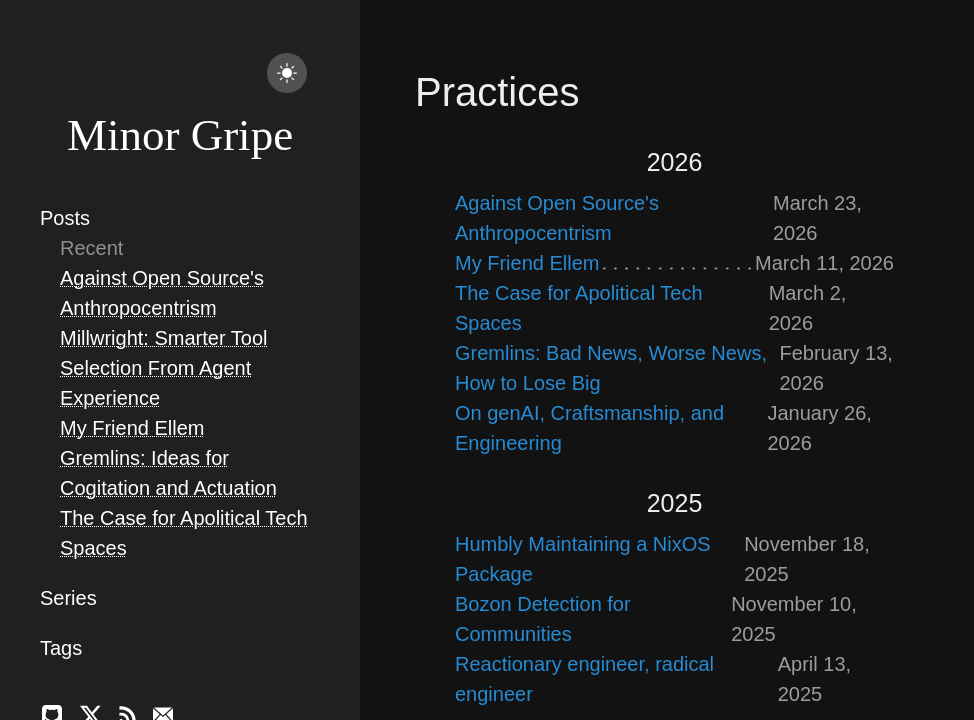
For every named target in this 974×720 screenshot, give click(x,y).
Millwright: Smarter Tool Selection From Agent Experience (163, 368)
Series (68, 598)
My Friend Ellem (132, 428)
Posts (65, 218)
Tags (61, 648)
